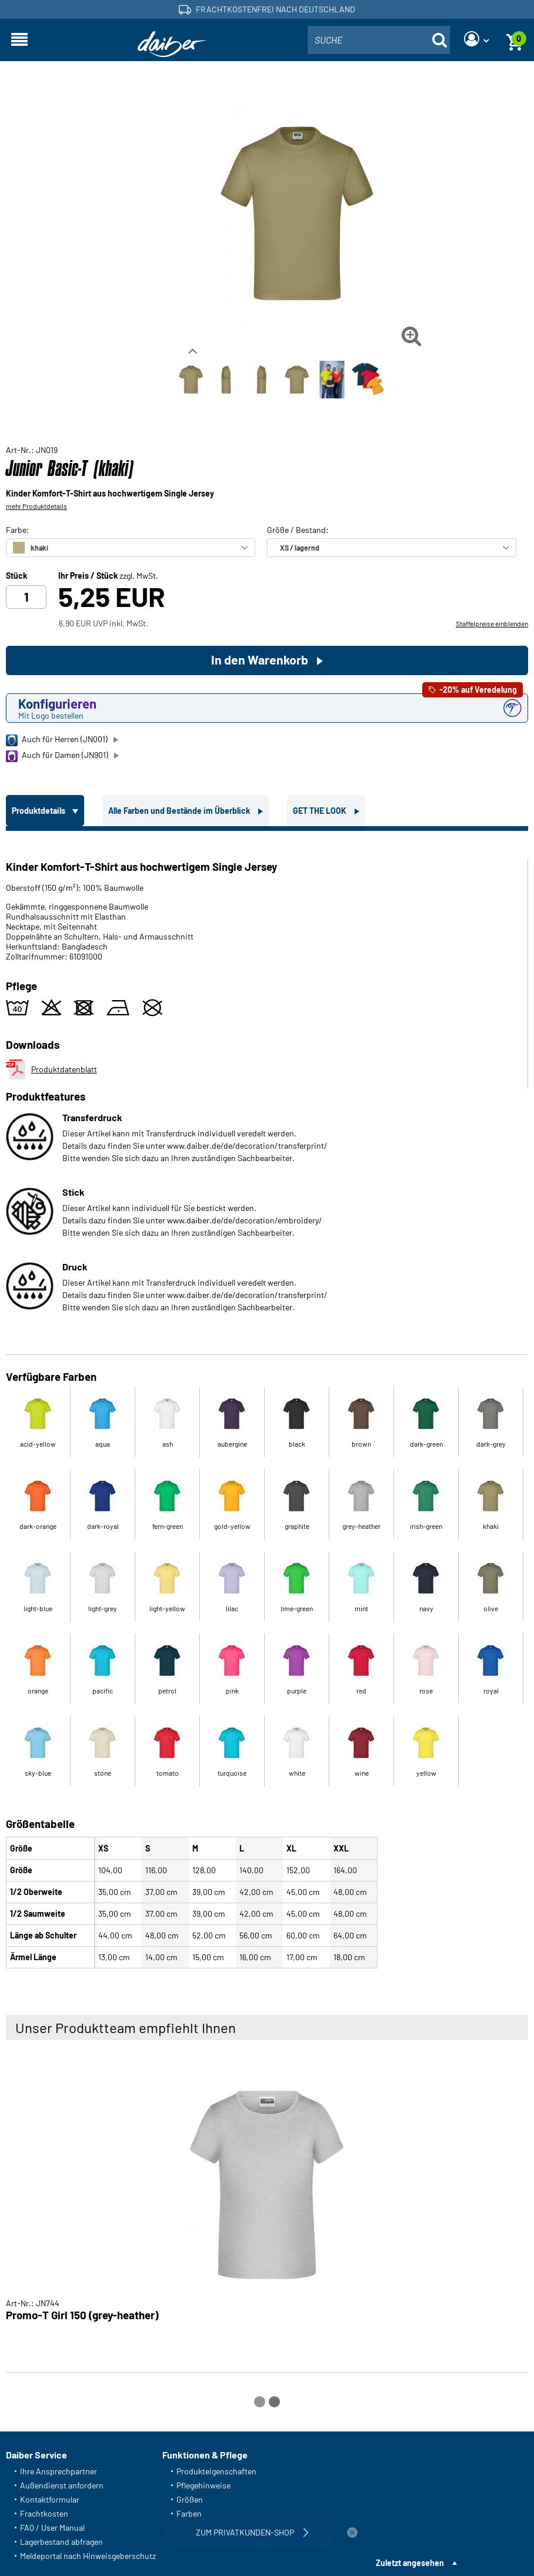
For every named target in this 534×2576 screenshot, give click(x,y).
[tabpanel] (267, 1402)
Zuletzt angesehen (410, 2563)
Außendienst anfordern (62, 2485)
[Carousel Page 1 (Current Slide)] (259, 2401)
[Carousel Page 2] (274, 2401)
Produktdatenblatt (51, 1069)
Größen (189, 2499)
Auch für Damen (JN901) (57, 756)
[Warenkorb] (514, 40)
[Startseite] (172, 44)
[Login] (476, 40)
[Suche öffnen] (439, 40)
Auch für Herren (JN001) (57, 740)
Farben (189, 2513)
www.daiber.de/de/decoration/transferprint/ (247, 1146)
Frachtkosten (44, 2513)
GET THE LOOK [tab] (320, 811)
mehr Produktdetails (36, 506)
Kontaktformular (49, 2499)
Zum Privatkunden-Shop (253, 2532)
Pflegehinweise (203, 2485)
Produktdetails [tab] (39, 811)
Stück (16, 576)
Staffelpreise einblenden (492, 623)
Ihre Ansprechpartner (58, 2471)
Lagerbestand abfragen (61, 2542)
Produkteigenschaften (216, 2471)
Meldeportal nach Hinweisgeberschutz (88, 2556)
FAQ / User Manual (52, 2528)
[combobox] (379, 40)
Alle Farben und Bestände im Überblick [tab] (180, 811)
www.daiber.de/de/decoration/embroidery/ (244, 1220)
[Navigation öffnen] (19, 40)
